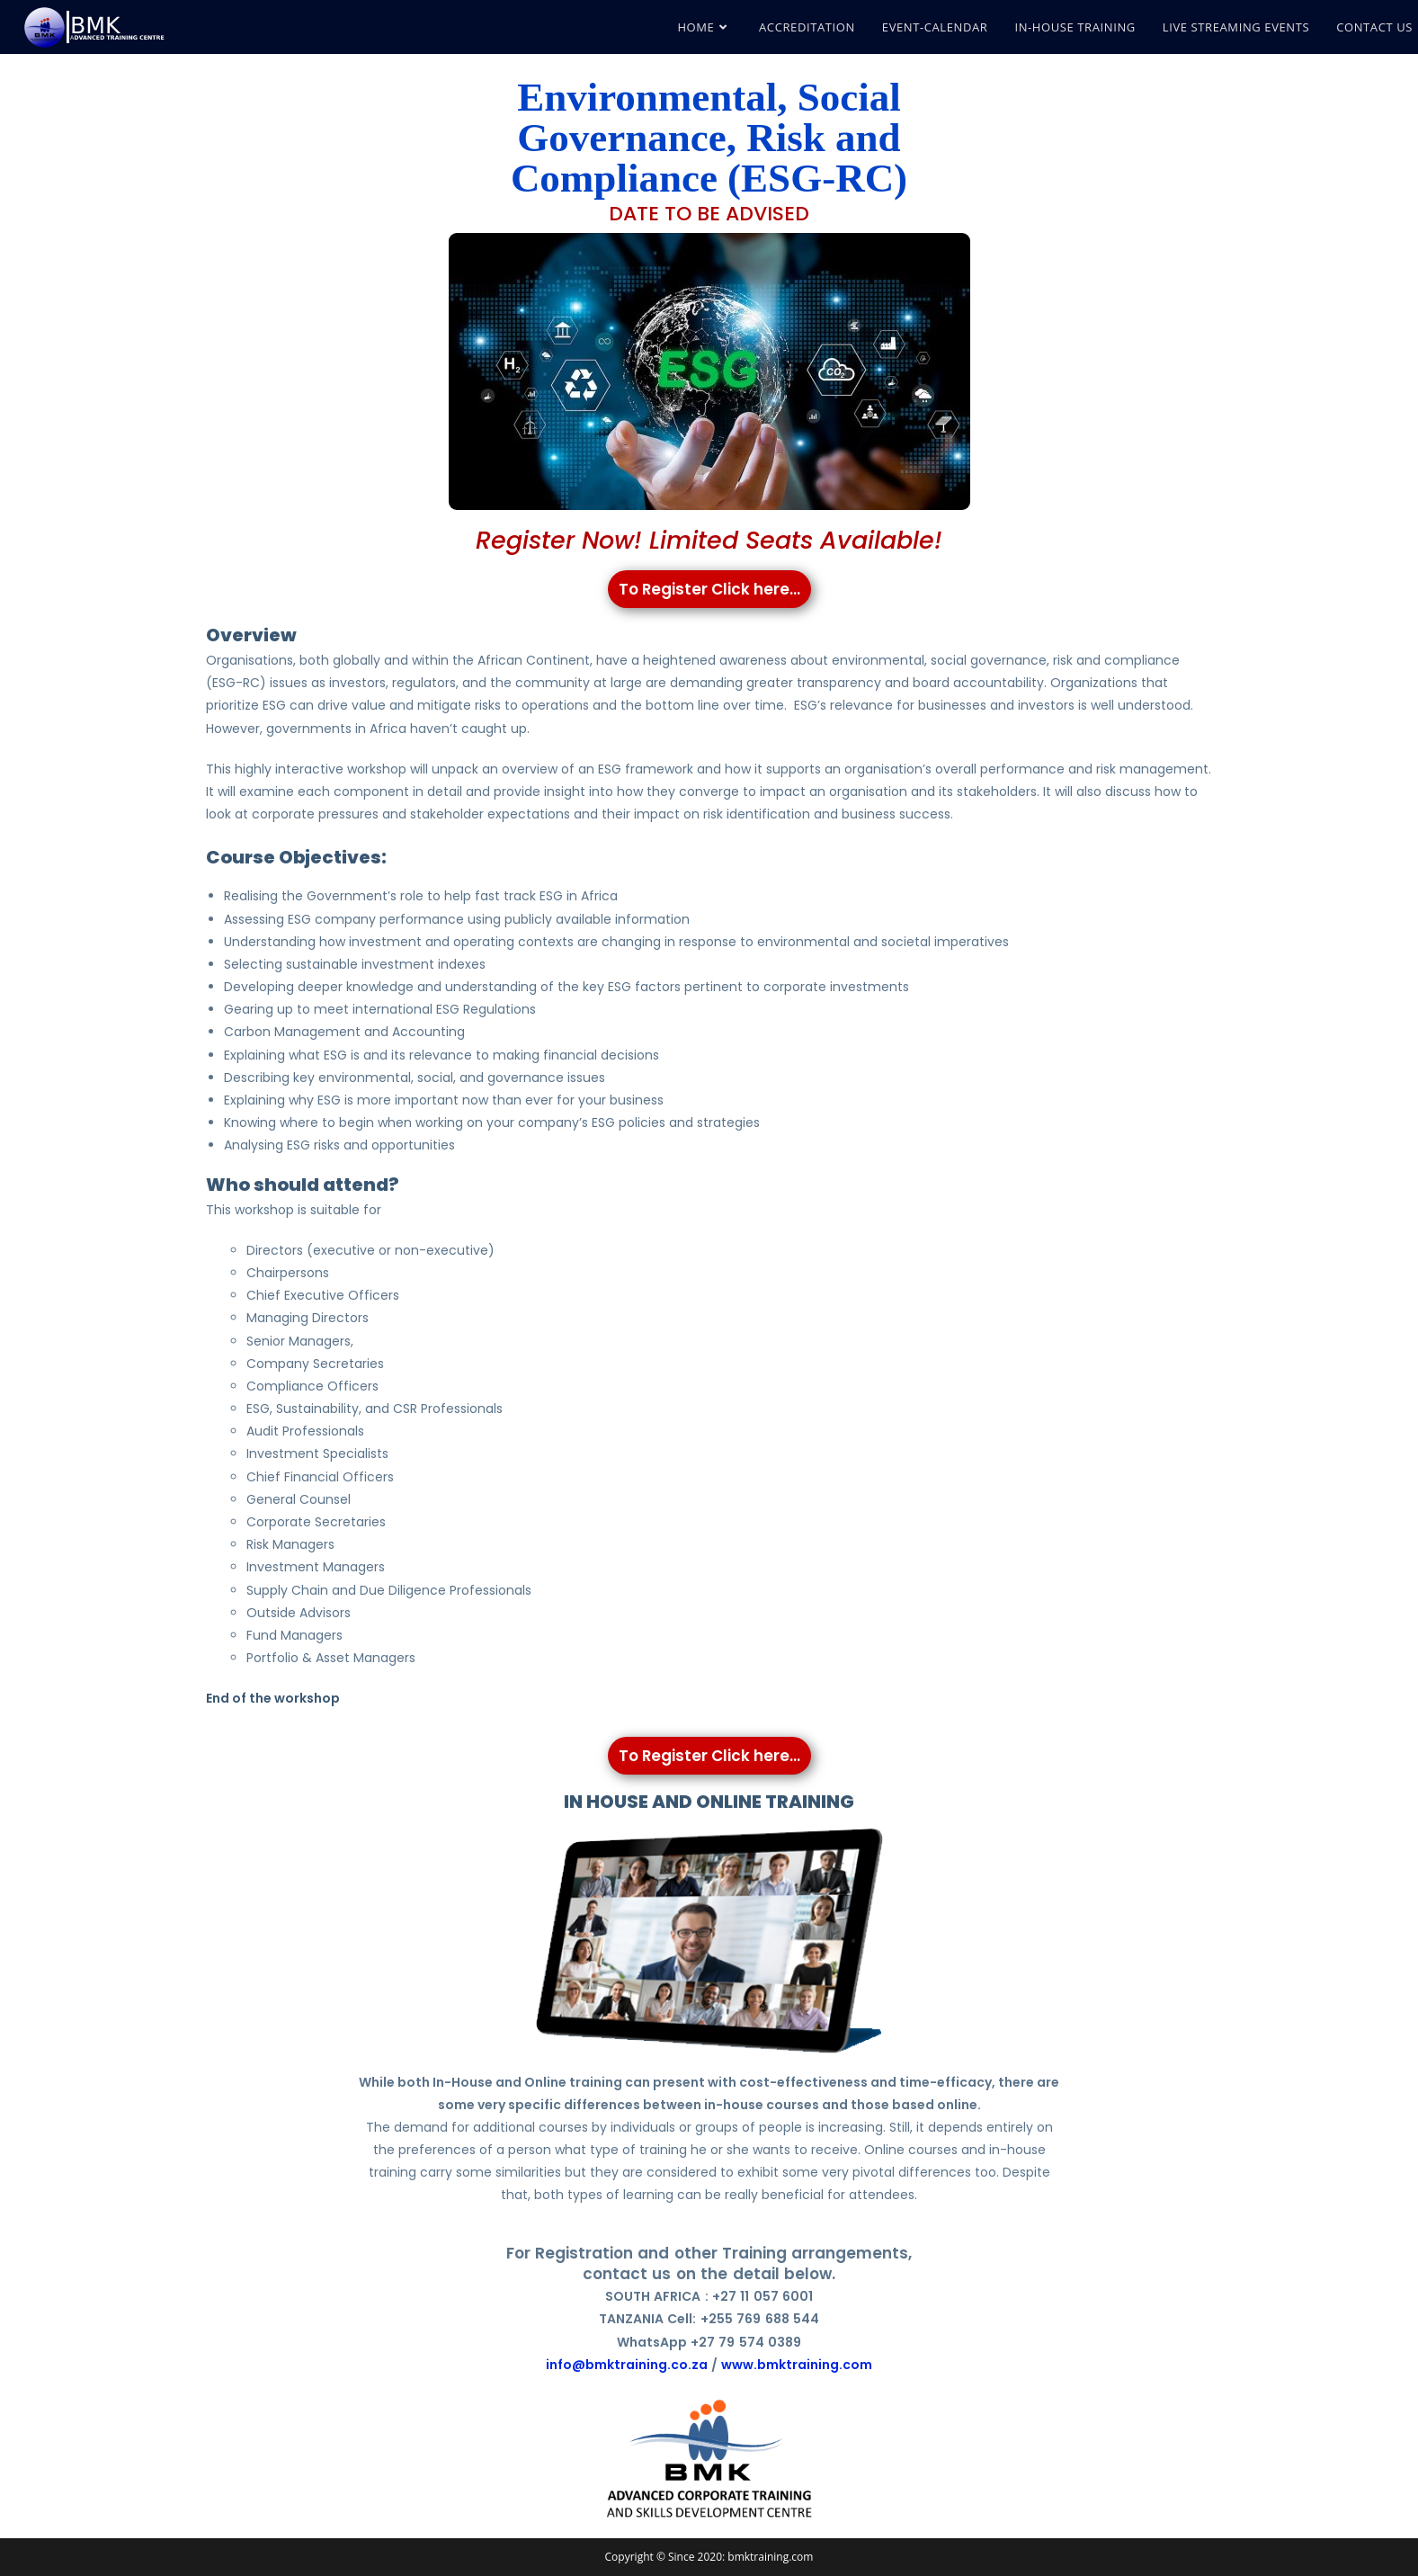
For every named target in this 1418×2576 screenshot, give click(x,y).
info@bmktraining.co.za (627, 2365)
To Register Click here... (709, 588)
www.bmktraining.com (796, 2365)
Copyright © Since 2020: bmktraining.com (709, 2556)
